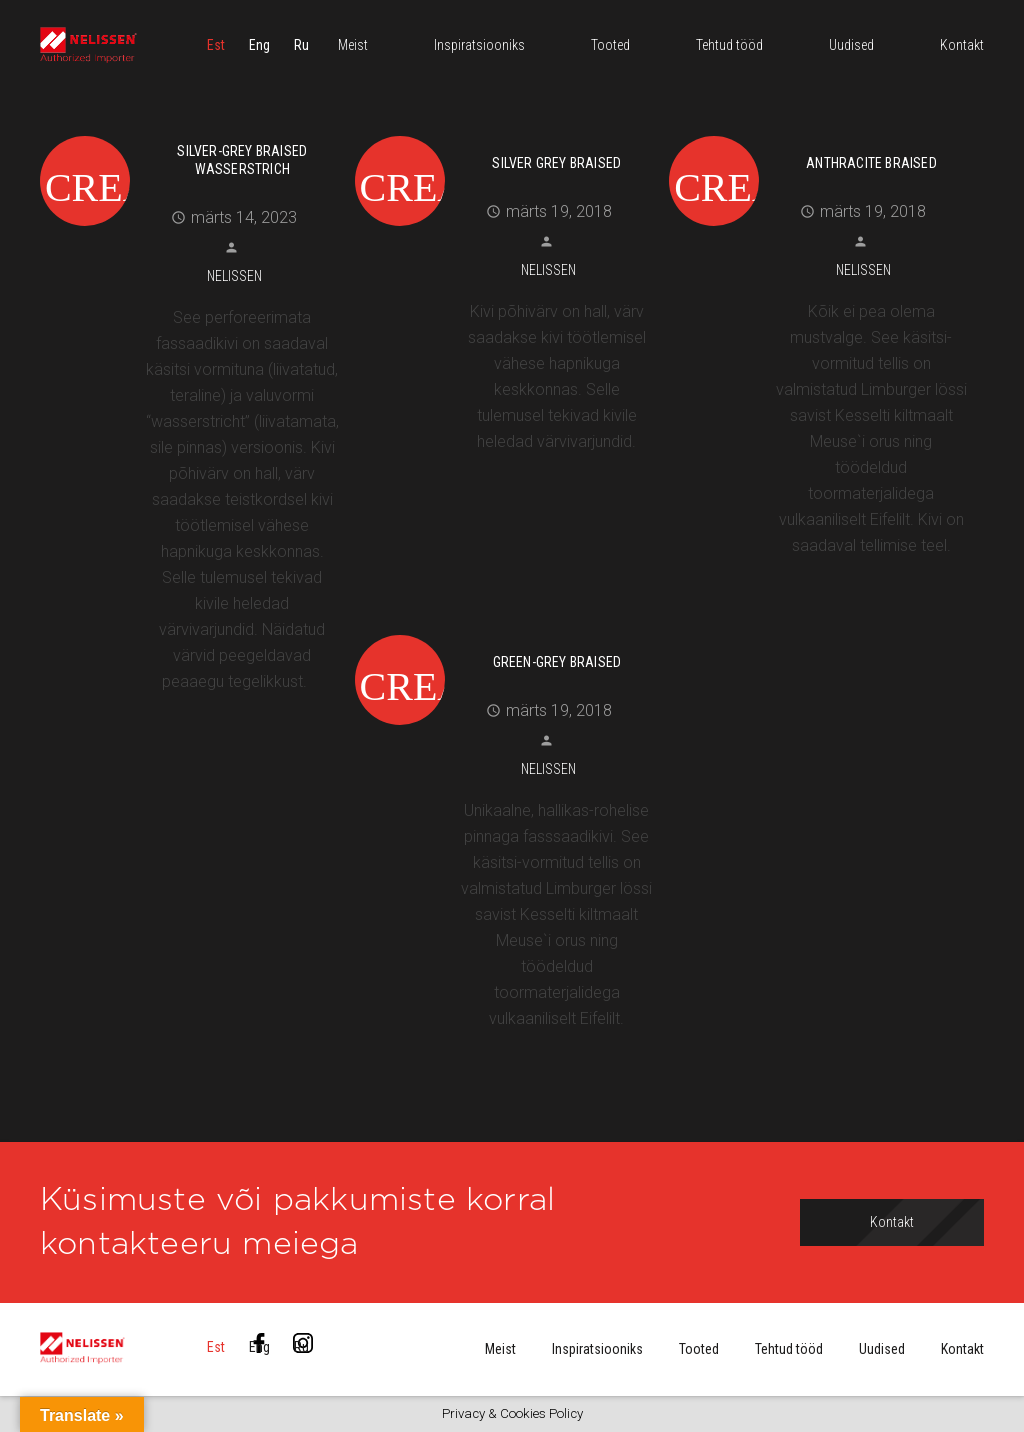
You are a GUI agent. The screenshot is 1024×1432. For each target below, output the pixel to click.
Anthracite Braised (871, 163)
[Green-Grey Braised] (505, 632)
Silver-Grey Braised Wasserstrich (242, 160)
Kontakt (962, 1349)
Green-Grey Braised (557, 662)
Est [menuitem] (216, 45)
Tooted (699, 1349)
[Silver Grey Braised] (505, 133)
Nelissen (234, 276)
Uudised (882, 1349)
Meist (500, 1349)
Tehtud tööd (789, 1349)
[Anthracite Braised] (819, 133)
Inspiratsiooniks (597, 1349)
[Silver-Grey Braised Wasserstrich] (190, 133)
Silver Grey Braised (556, 163)
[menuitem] (216, 45)
